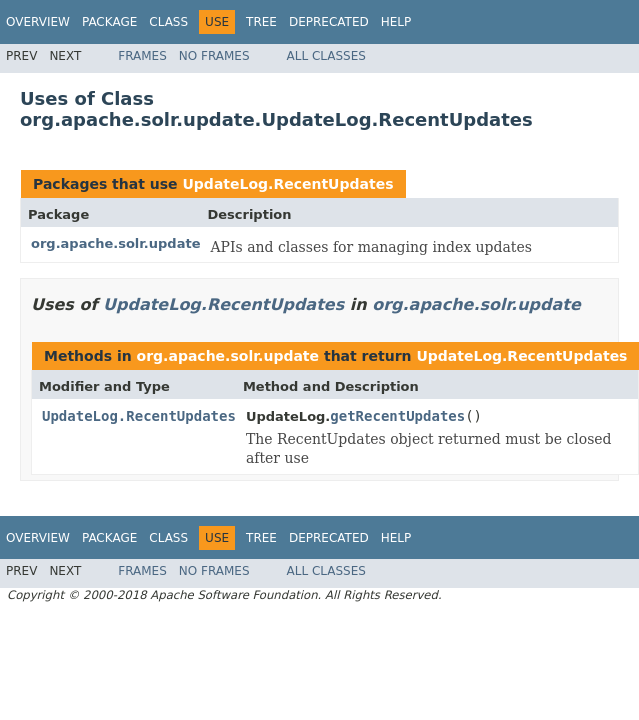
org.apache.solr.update (115, 243)
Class (168, 22)
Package (109, 22)
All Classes (326, 56)
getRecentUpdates (397, 416)
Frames (142, 56)
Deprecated (329, 22)
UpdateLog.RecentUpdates (287, 184)
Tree (261, 22)
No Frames (214, 56)
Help (396, 22)
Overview (38, 22)
